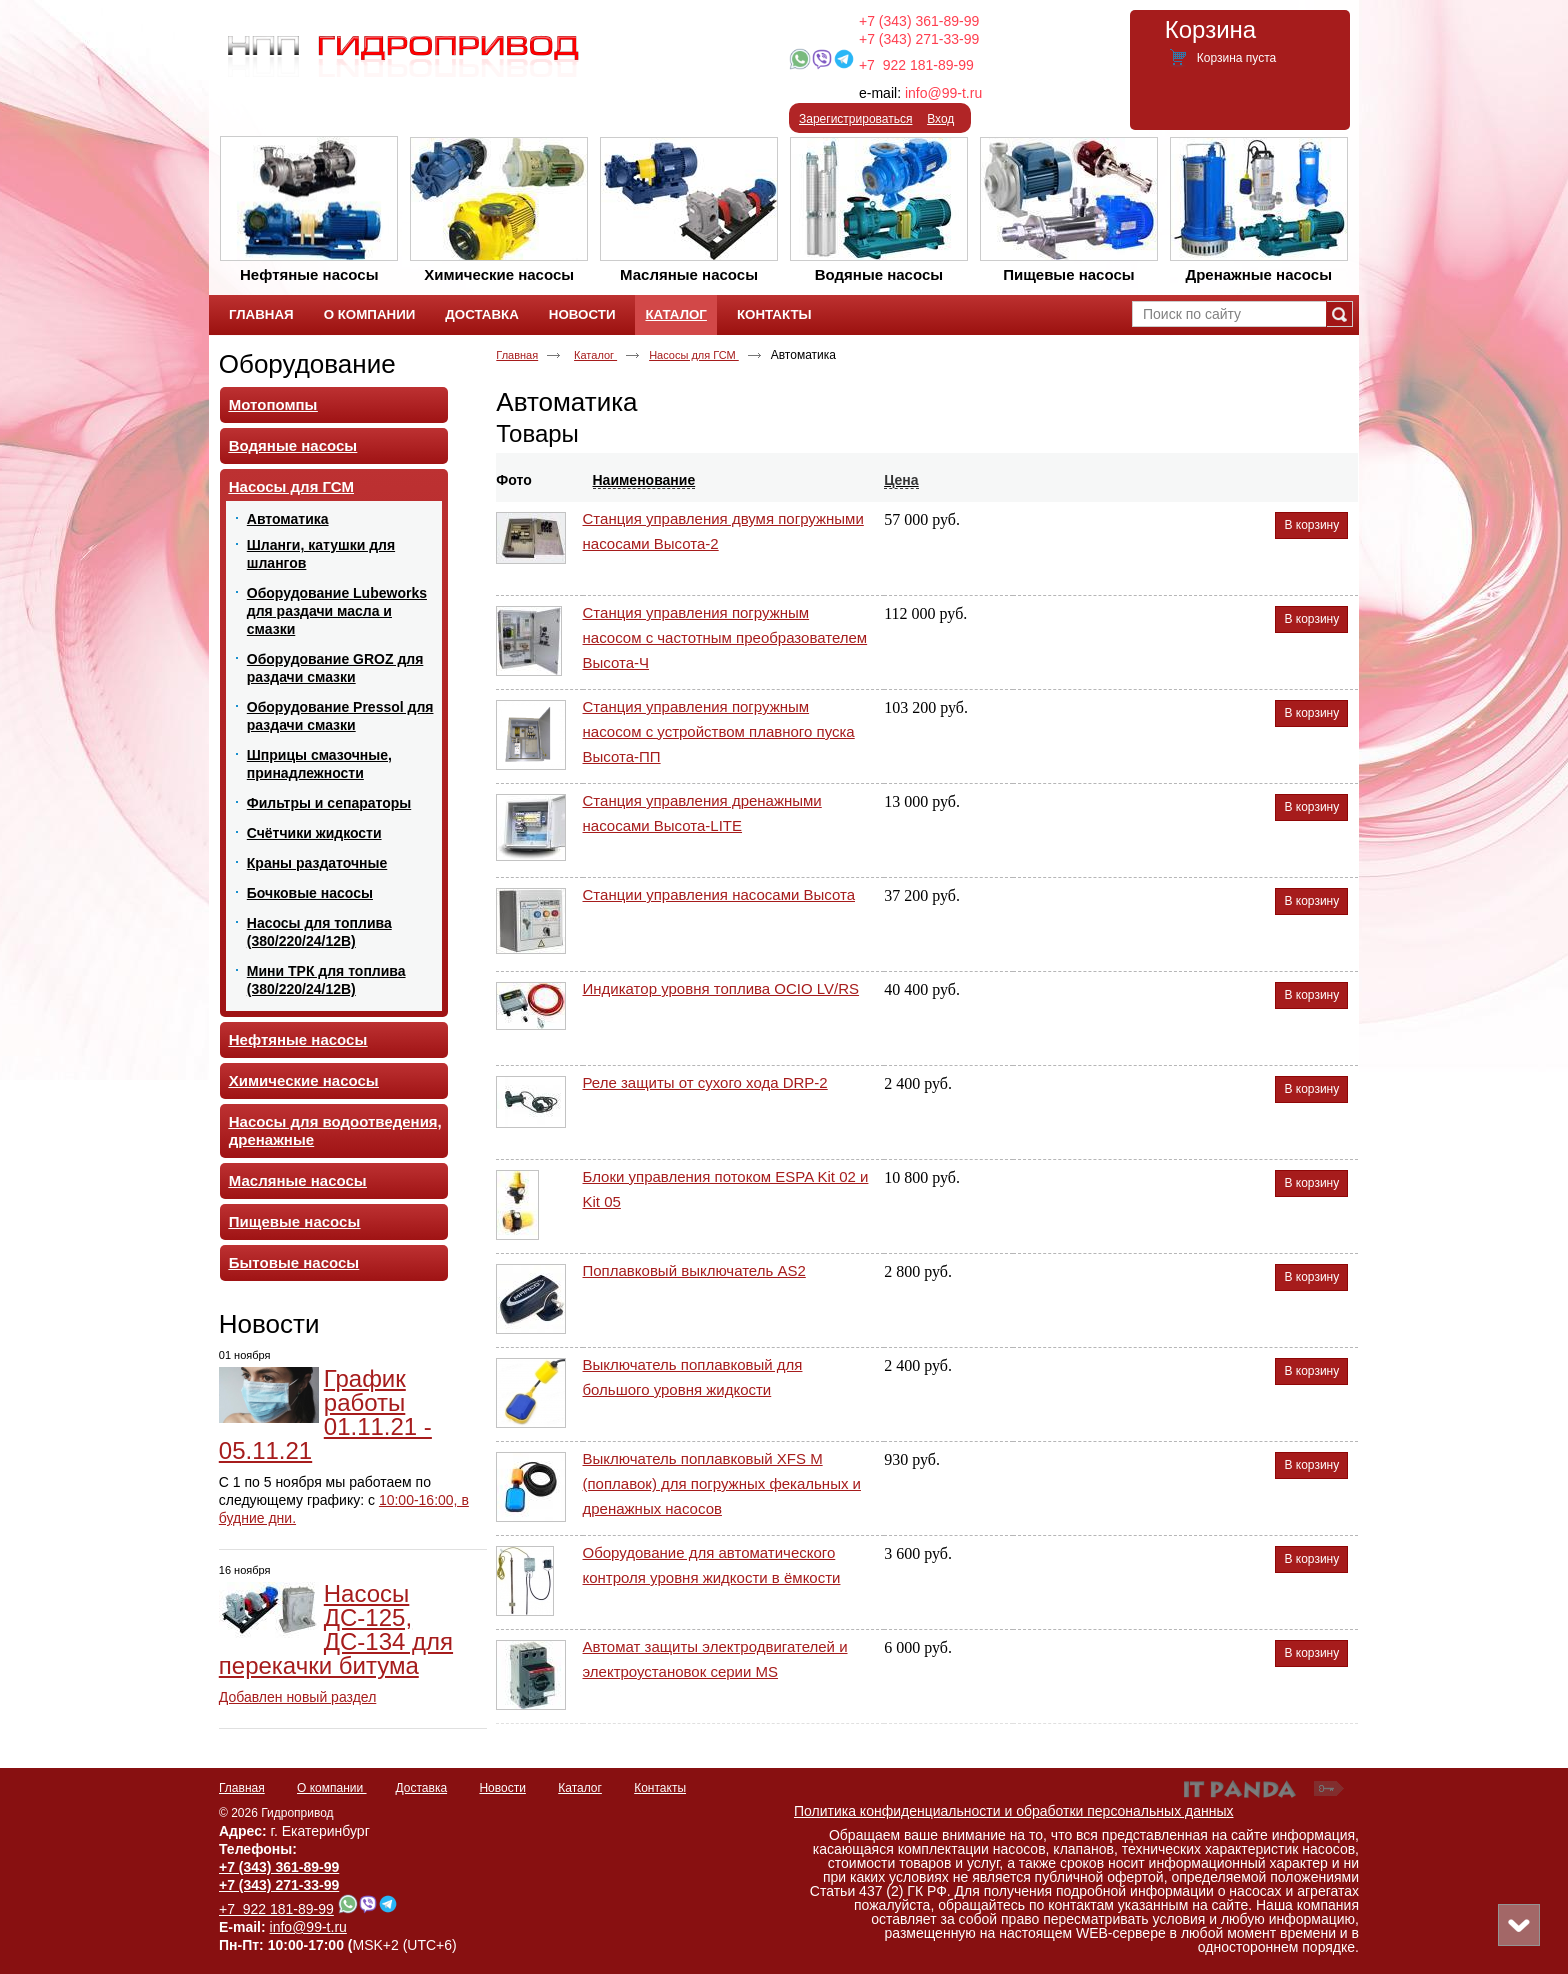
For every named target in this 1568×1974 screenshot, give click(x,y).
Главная (517, 355)
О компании (332, 1788)
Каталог (675, 314)
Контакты (660, 1788)
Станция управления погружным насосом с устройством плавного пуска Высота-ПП (719, 731)
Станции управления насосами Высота (719, 894)
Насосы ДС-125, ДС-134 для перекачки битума (336, 1629)
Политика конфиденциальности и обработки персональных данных (1014, 1811)
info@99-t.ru (943, 93)
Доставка (422, 1788)
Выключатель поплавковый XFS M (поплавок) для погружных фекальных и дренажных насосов (722, 1483)
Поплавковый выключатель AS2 (694, 1270)
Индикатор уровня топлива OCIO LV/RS (721, 988)
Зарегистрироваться (855, 119)
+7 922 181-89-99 (916, 65)
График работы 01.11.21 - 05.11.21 (325, 1414)
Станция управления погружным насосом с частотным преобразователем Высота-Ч (725, 637)
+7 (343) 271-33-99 (919, 39)
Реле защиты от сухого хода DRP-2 (705, 1082)
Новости (269, 1324)
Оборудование (307, 364)
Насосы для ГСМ (694, 355)
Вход (940, 119)
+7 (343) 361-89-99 (919, 21)
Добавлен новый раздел (298, 1697)
